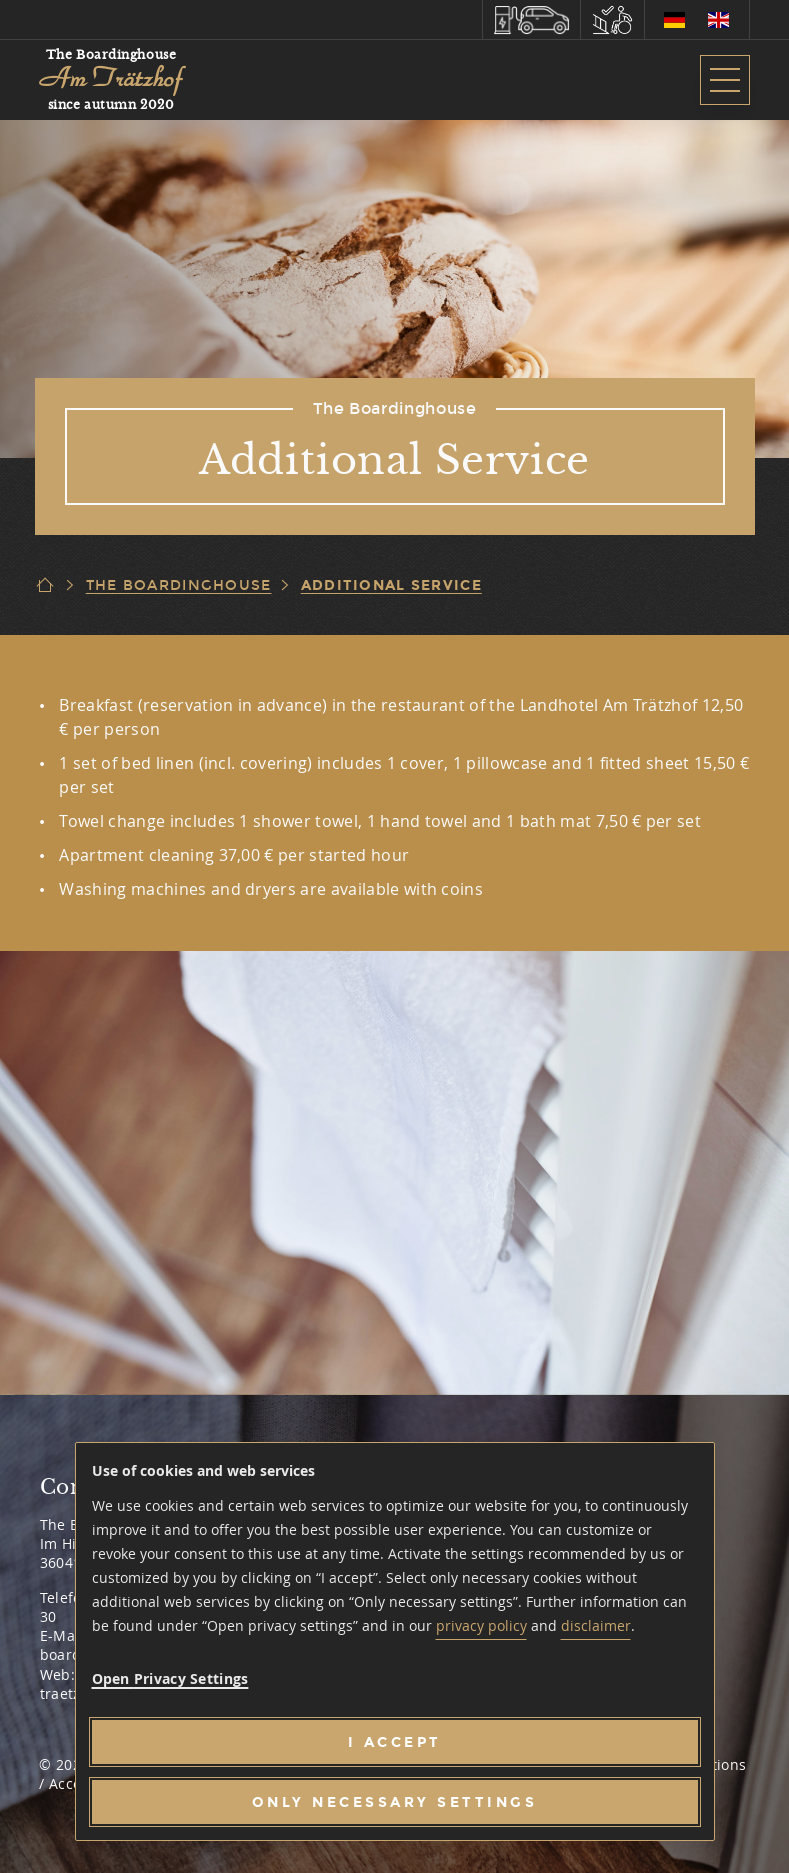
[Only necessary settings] (395, 1802)
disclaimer (596, 1625)
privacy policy (481, 1625)
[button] (532, 20)
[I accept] (395, 1742)
